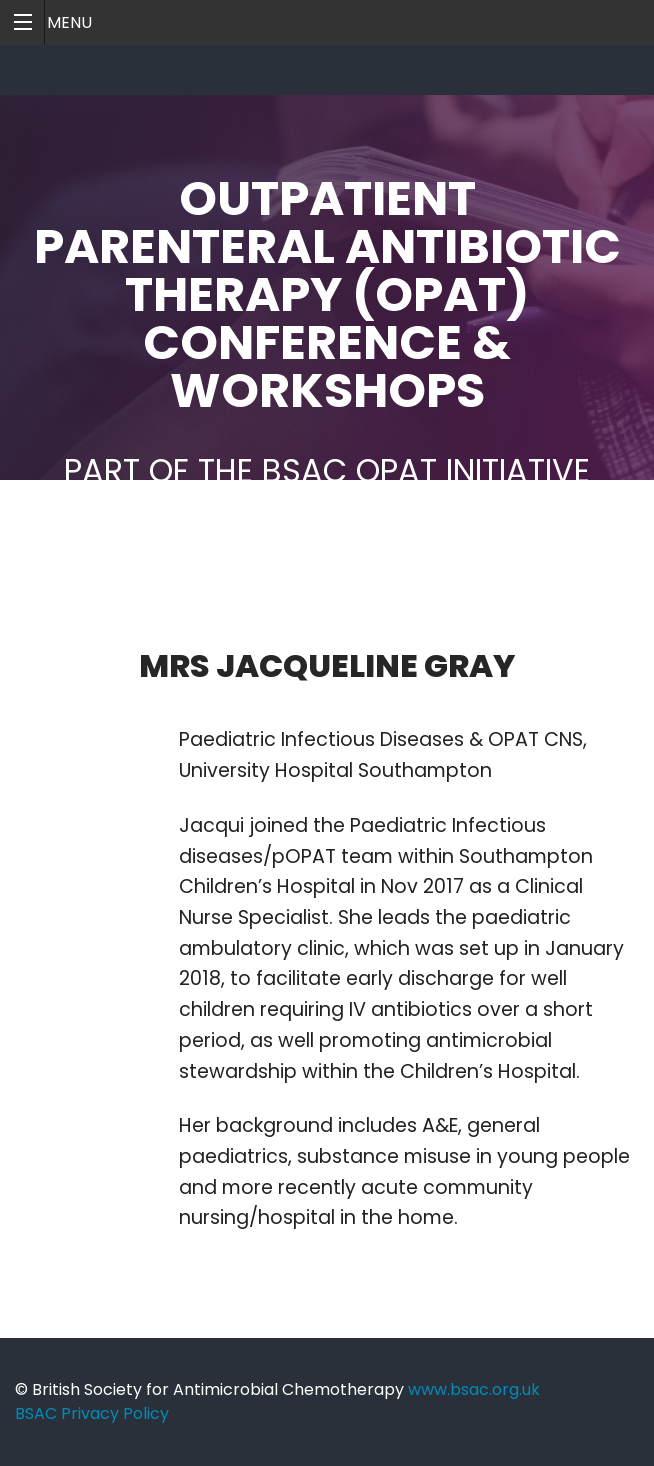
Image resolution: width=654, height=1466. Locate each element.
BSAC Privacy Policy (92, 1413)
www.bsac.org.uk (474, 1389)
